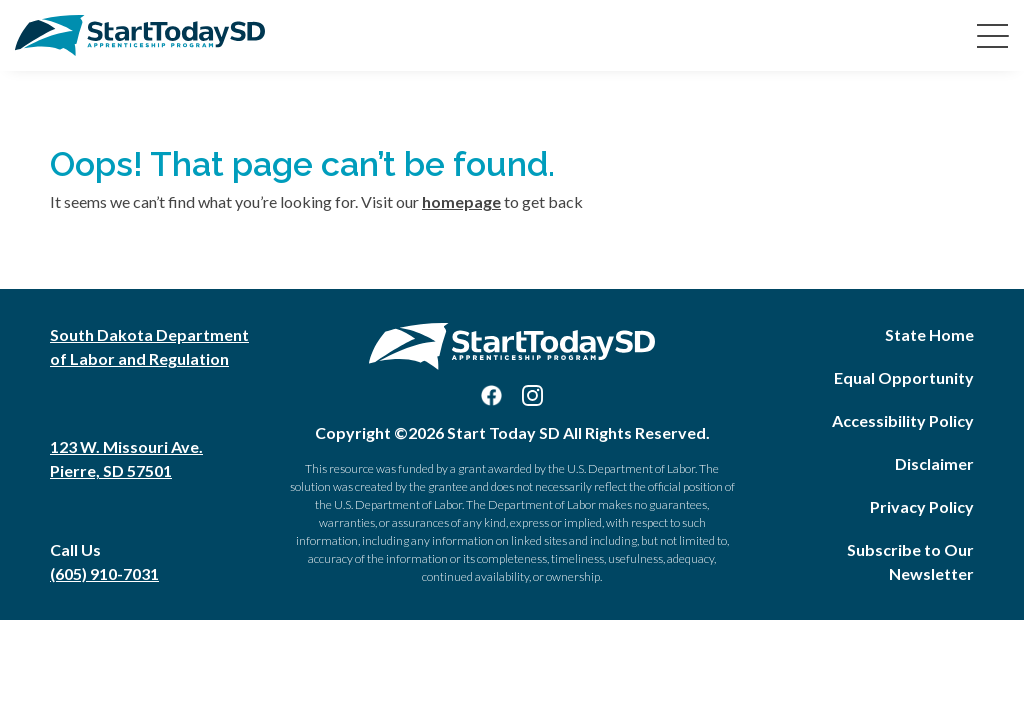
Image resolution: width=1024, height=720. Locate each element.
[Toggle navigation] (988, 35)
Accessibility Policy (903, 420)
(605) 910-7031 (104, 573)
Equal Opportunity (904, 377)
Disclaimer (934, 463)
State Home (929, 334)
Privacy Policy (922, 506)
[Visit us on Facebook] (491, 395)
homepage (461, 201)
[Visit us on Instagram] (532, 395)
